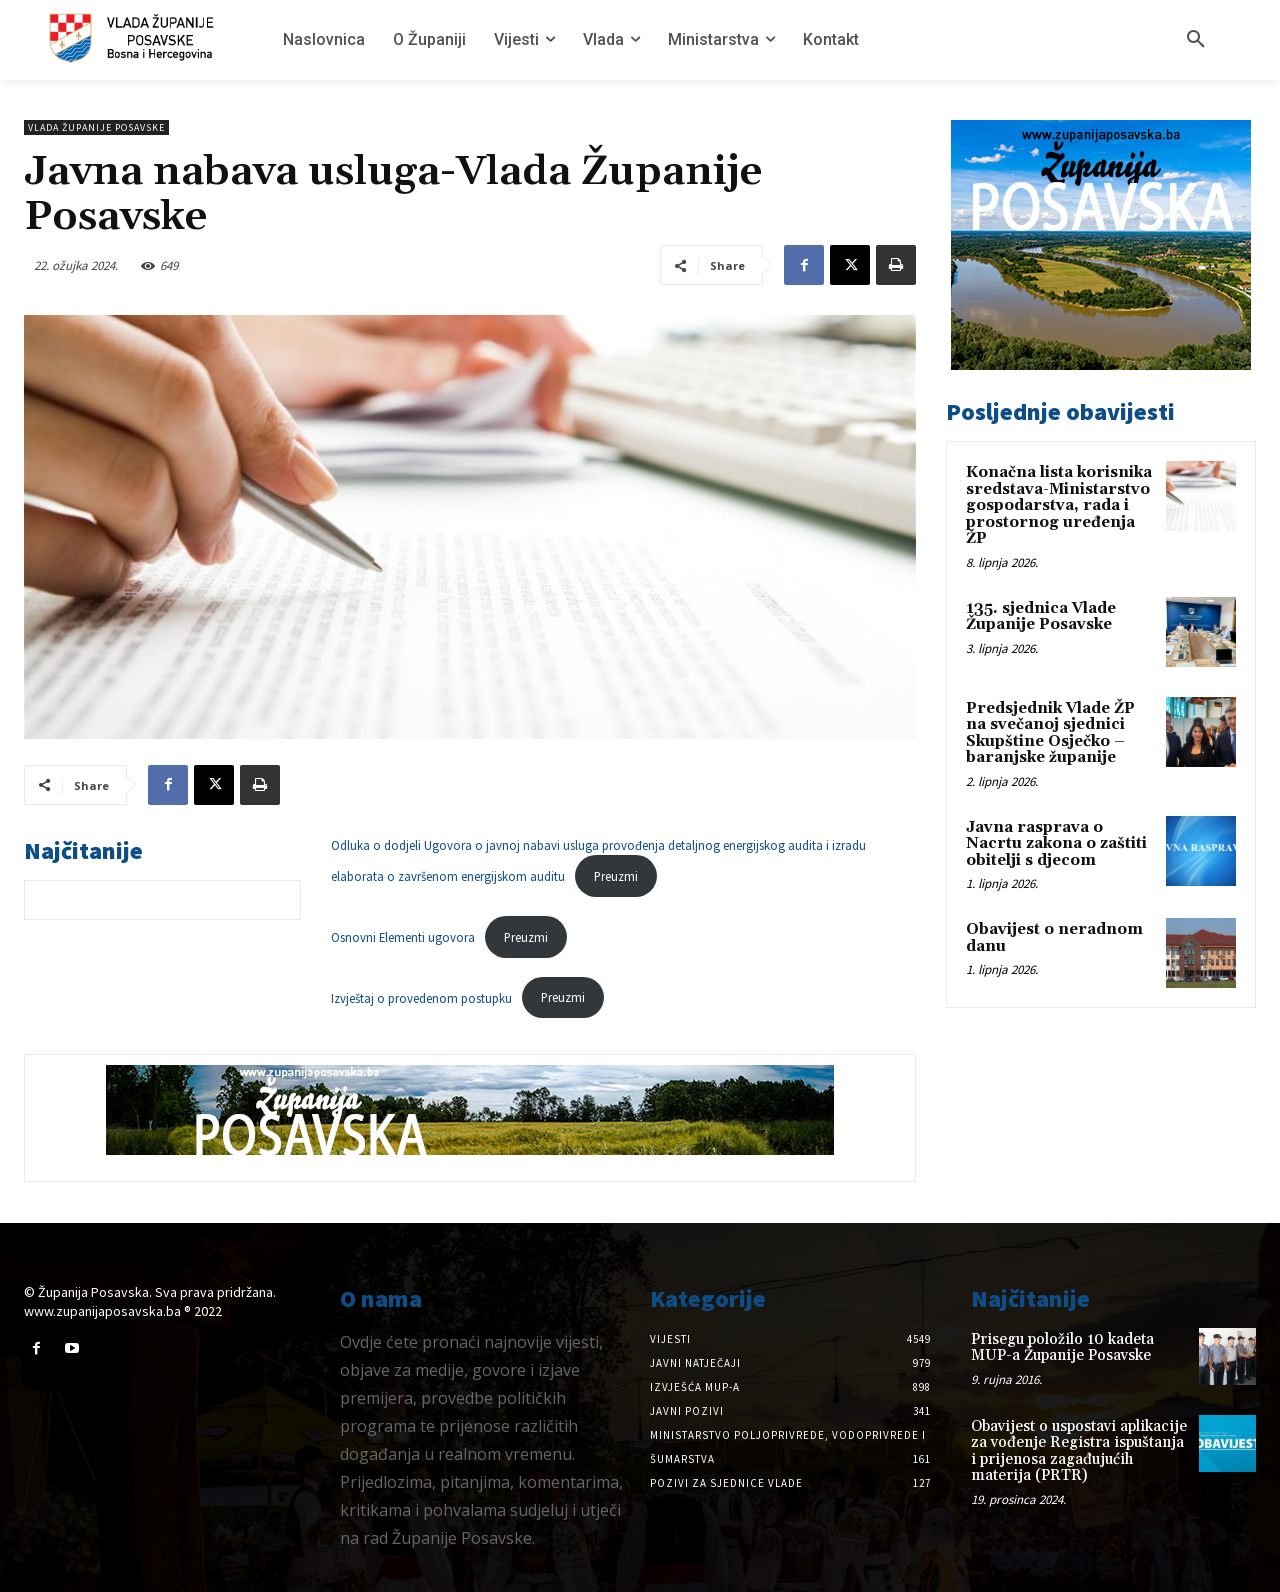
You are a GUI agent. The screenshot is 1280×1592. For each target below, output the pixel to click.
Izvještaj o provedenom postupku (421, 997)
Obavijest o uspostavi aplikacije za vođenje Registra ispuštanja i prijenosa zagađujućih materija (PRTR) (1079, 1451)
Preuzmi (616, 876)
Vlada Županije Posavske (96, 127)
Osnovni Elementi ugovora (403, 937)
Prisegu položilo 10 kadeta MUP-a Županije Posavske (1062, 1348)
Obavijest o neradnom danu (1054, 938)
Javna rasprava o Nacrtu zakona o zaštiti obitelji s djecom (1056, 844)
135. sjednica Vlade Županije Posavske (1041, 617)
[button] (1196, 40)
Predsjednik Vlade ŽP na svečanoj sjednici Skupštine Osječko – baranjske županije (1050, 733)
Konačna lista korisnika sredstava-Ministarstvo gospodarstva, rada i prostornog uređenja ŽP (1059, 505)
